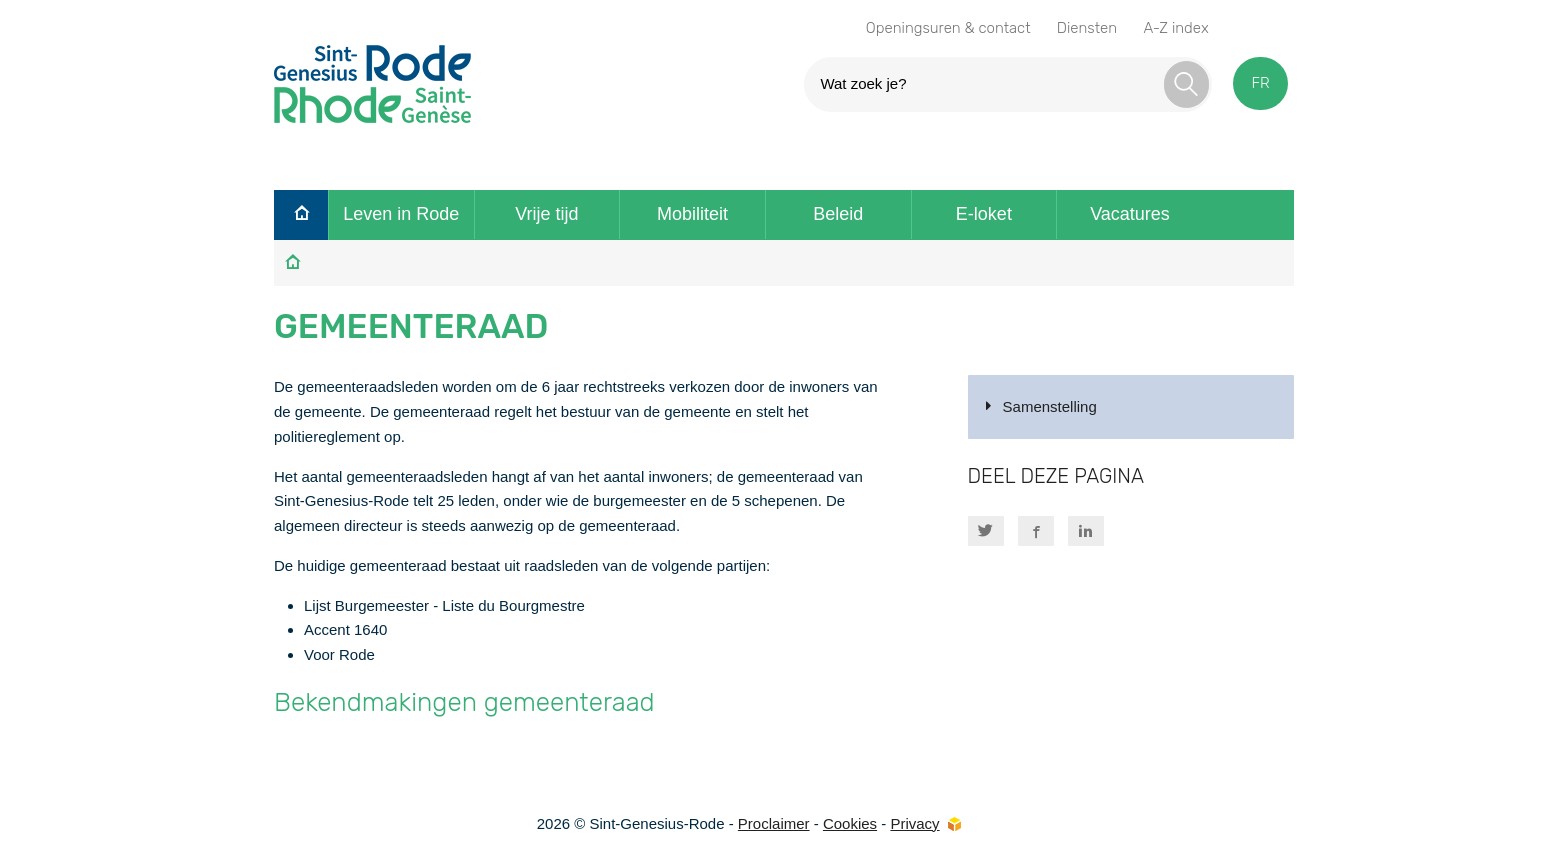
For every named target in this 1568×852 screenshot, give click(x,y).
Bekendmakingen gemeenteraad (464, 702)
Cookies (850, 823)
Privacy (914, 823)
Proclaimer (774, 823)
